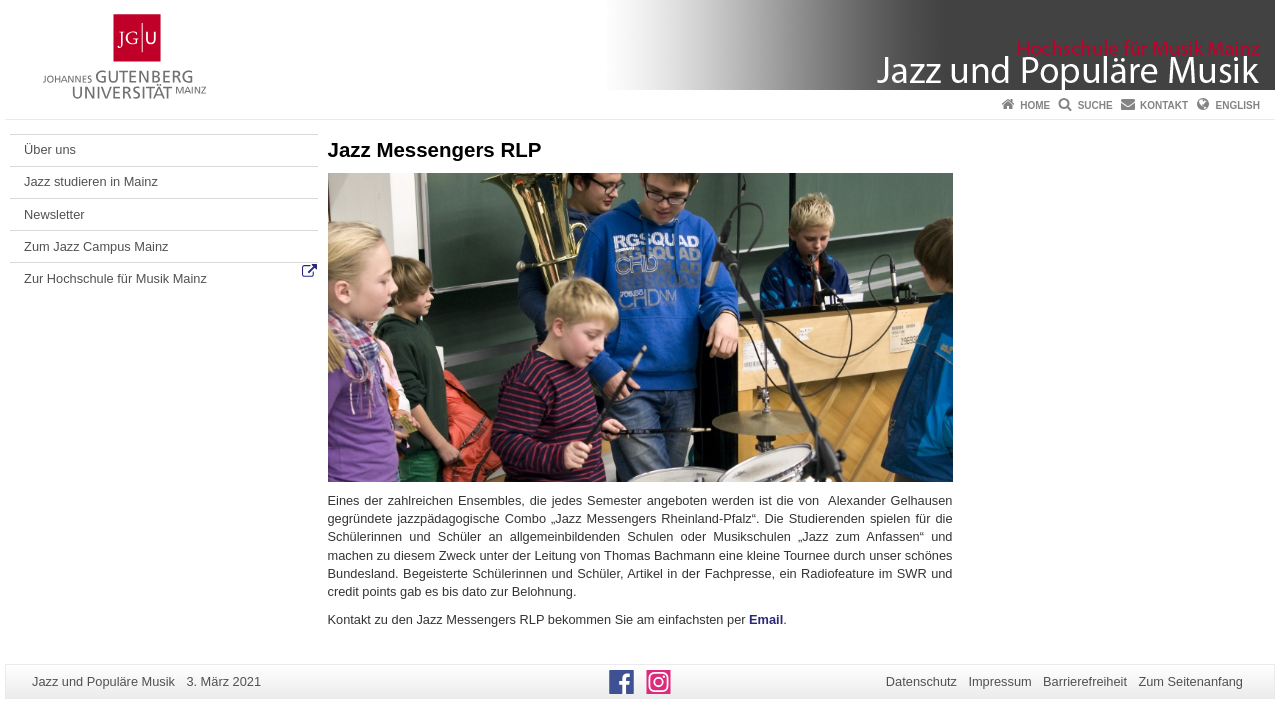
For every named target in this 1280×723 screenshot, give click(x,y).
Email (766, 619)
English (1238, 105)
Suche (1095, 105)
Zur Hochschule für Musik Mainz (115, 278)
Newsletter (54, 214)
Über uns (50, 149)
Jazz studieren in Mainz (91, 181)
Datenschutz (921, 681)
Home (1035, 105)
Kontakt (1164, 105)
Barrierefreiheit (1085, 681)
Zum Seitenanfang (1190, 681)
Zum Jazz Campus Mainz (96, 246)
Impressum (999, 681)
